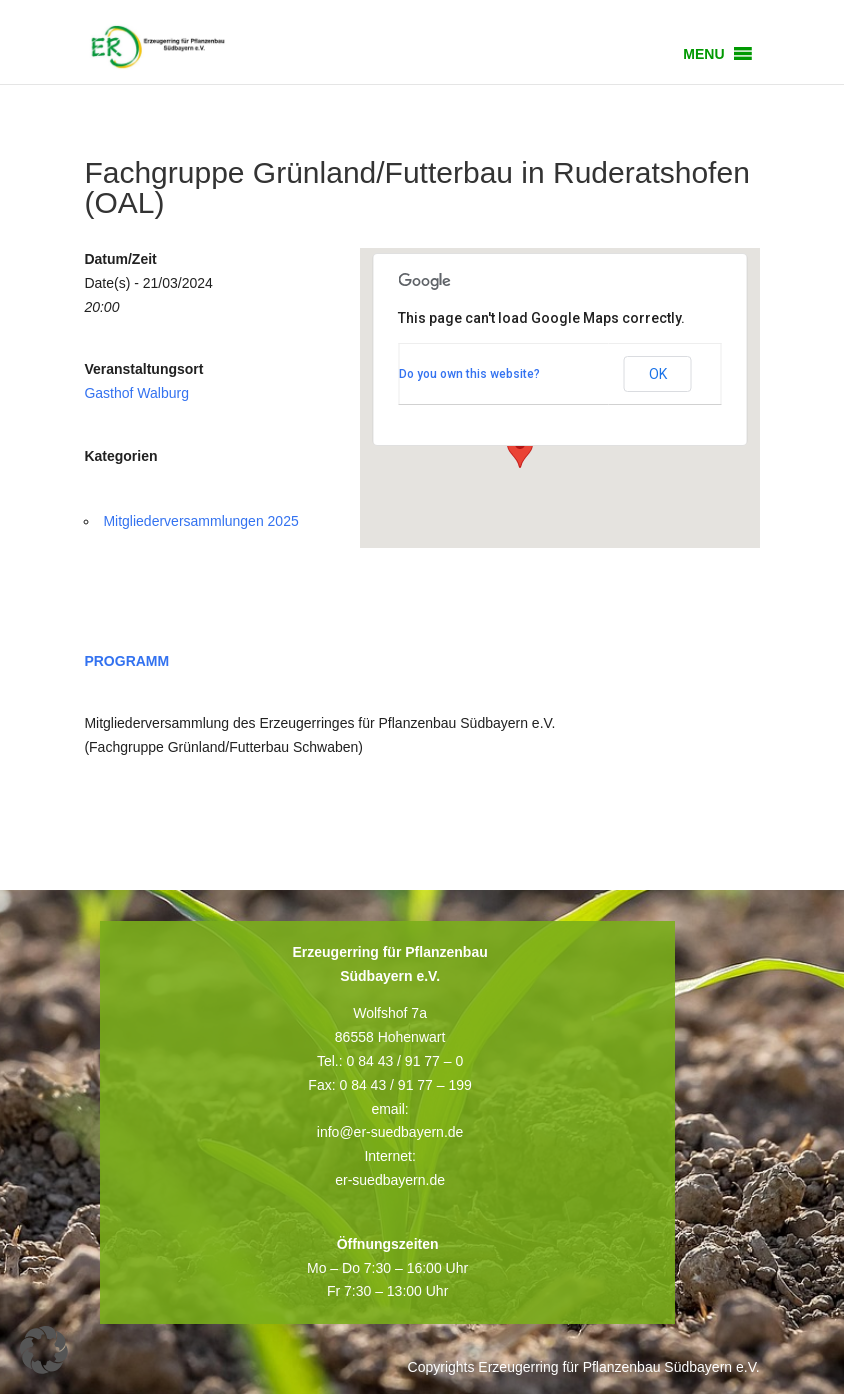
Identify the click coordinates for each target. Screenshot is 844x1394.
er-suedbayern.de (390, 1180)
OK (658, 374)
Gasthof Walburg (136, 393)
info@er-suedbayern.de (390, 1132)
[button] (703, 54)
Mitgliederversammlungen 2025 (200, 521)
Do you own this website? (469, 374)
